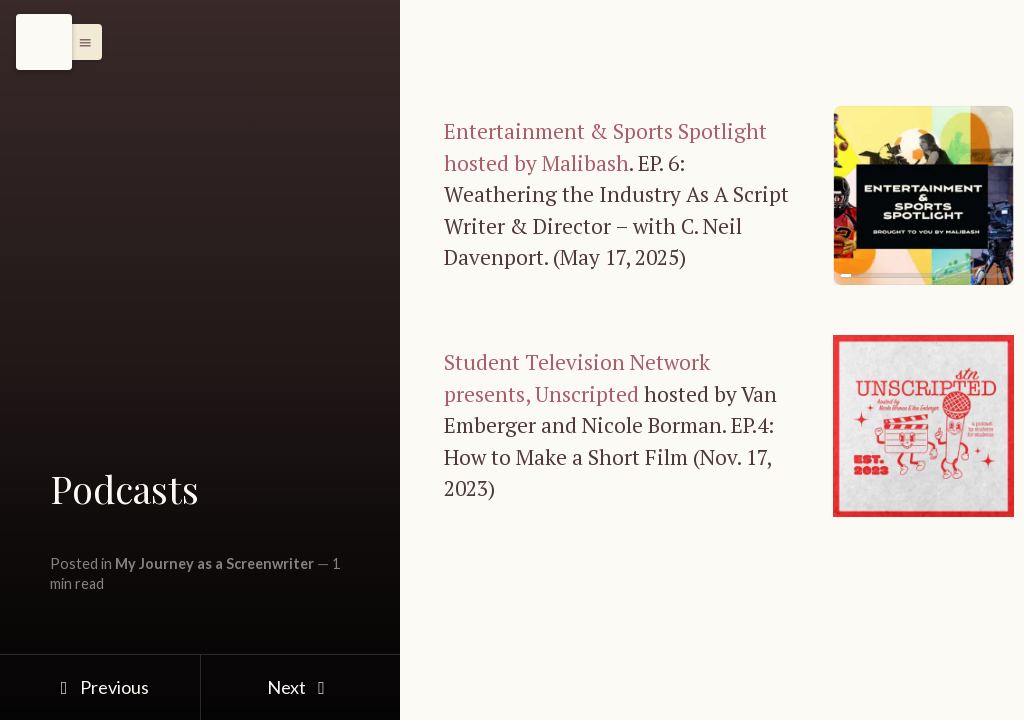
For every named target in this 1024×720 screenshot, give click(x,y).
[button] (80, 42)
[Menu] (44, 42)
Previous (99, 687)
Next (300, 687)
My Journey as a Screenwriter (214, 563)
